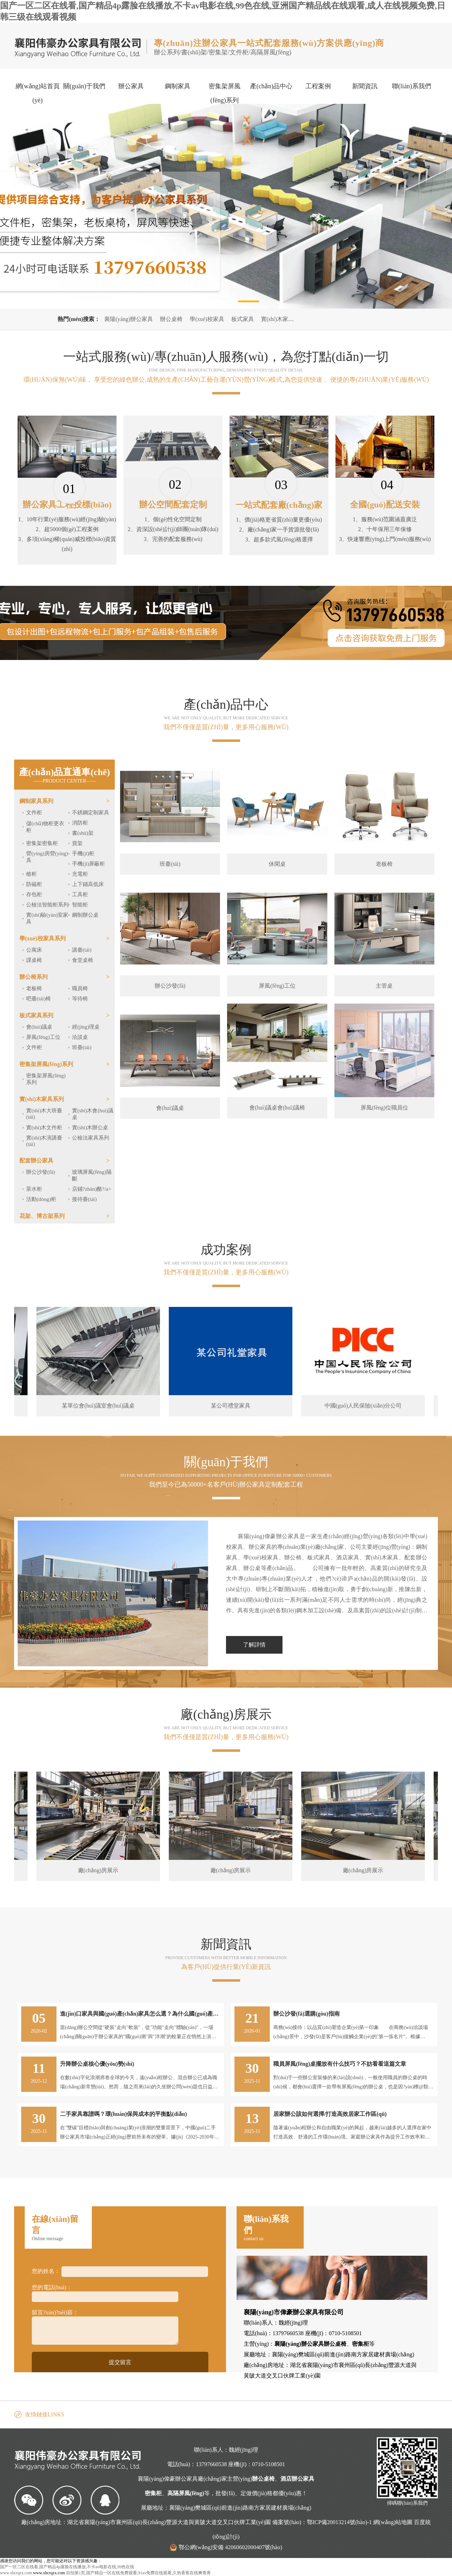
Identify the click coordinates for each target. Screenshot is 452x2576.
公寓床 (34, 950)
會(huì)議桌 (39, 1027)
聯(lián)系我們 (411, 86)
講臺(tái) (81, 950)
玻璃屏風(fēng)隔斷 (92, 1175)
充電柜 (80, 874)
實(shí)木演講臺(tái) (44, 1141)
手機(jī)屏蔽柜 (88, 864)
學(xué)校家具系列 (42, 938)
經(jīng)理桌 (86, 1027)
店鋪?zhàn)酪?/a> (91, 1189)
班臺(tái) (81, 1047)
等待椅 (80, 998)
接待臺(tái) (84, 1199)
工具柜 (80, 894)
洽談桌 (80, 1037)
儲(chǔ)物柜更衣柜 (45, 827)
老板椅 (34, 988)
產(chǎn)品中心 (271, 86)
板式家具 (242, 319)
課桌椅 (34, 960)
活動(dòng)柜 (41, 1199)
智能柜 (80, 905)
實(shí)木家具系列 (41, 1099)
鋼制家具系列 (36, 801)
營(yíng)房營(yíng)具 (47, 857)
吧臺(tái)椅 (38, 998)
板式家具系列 (36, 1015)
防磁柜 (34, 884)
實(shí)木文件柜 (44, 1127)
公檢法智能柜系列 (47, 905)
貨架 (77, 843)
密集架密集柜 (42, 843)
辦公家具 (131, 86)
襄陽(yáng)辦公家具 (128, 319)
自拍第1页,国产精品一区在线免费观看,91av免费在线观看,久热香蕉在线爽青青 (138, 2572)
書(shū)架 (83, 833)
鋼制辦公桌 (85, 915)
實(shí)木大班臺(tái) (44, 1114)
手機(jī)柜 (83, 853)
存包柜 (34, 894)
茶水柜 (34, 1189)
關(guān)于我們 (84, 86)
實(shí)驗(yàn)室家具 (47, 918)
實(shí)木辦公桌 (90, 1127)
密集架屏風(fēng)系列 (224, 93)
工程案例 (318, 86)
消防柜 (80, 823)
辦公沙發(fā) (40, 1172)
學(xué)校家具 (207, 319)
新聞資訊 (364, 86)
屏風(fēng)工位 (43, 1037)
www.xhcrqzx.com (16, 2572)
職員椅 (80, 988)
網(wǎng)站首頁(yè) (38, 93)
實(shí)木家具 (277, 319)
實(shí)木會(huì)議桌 (92, 1114)
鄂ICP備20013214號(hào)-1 (339, 2522)
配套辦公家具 (36, 1161)
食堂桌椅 (82, 960)
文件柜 (34, 812)
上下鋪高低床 (88, 884)
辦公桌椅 (171, 319)
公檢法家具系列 (90, 1138)
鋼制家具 (177, 86)
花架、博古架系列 (42, 1216)
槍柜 (31, 874)
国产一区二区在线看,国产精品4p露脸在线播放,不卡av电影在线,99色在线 (67, 2566)
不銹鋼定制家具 (90, 812)
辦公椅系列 (33, 977)
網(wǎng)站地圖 (392, 2522)
